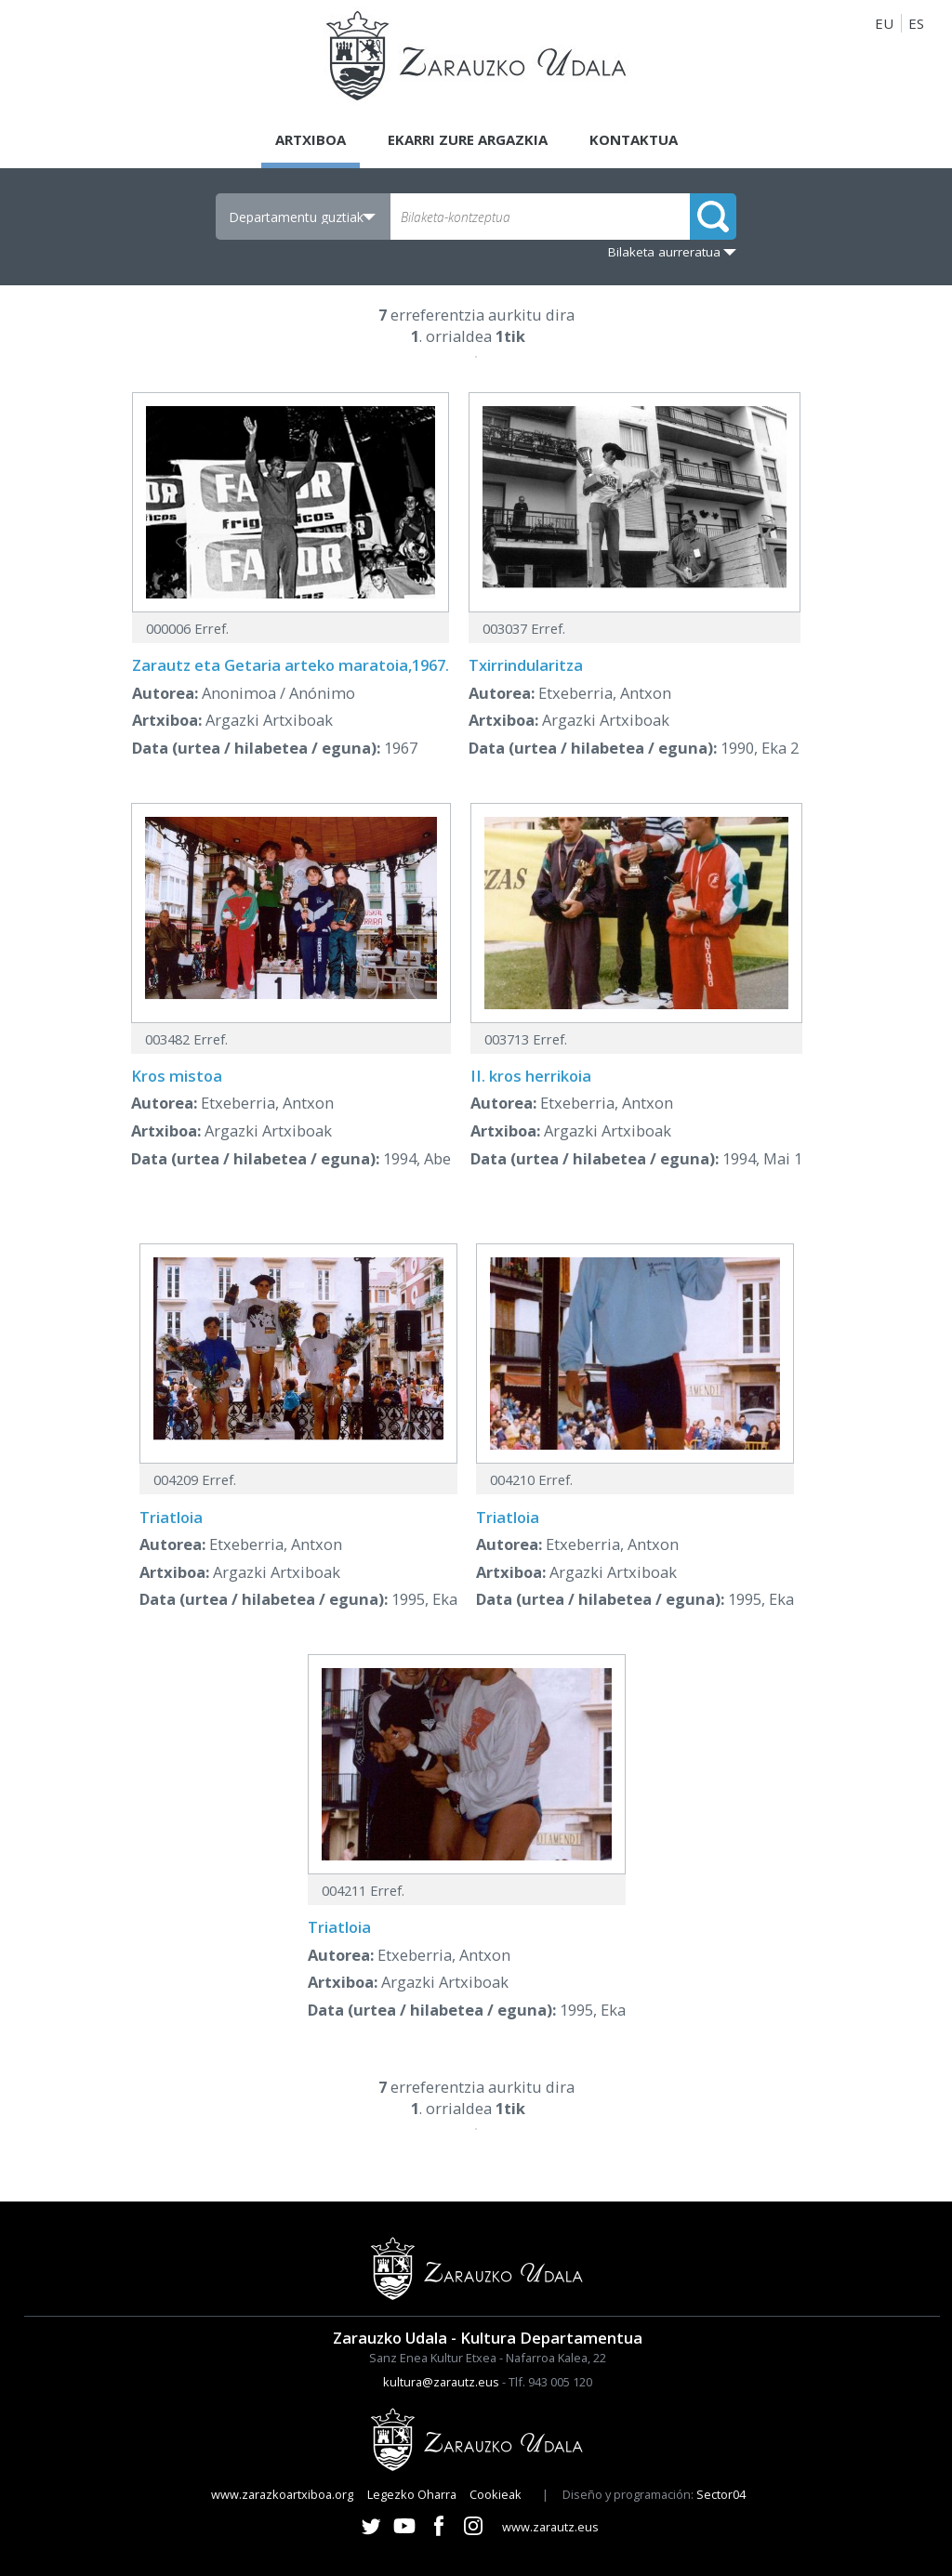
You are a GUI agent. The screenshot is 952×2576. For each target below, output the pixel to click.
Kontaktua (633, 139)
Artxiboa (310, 139)
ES (916, 23)
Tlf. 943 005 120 (550, 2381)
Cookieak (495, 2494)
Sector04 (721, 2494)
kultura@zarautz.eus (441, 2381)
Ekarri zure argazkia (468, 139)
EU (884, 23)
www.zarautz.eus (550, 2526)
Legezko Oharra (411, 2494)
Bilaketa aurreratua (664, 251)
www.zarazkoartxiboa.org (282, 2494)
